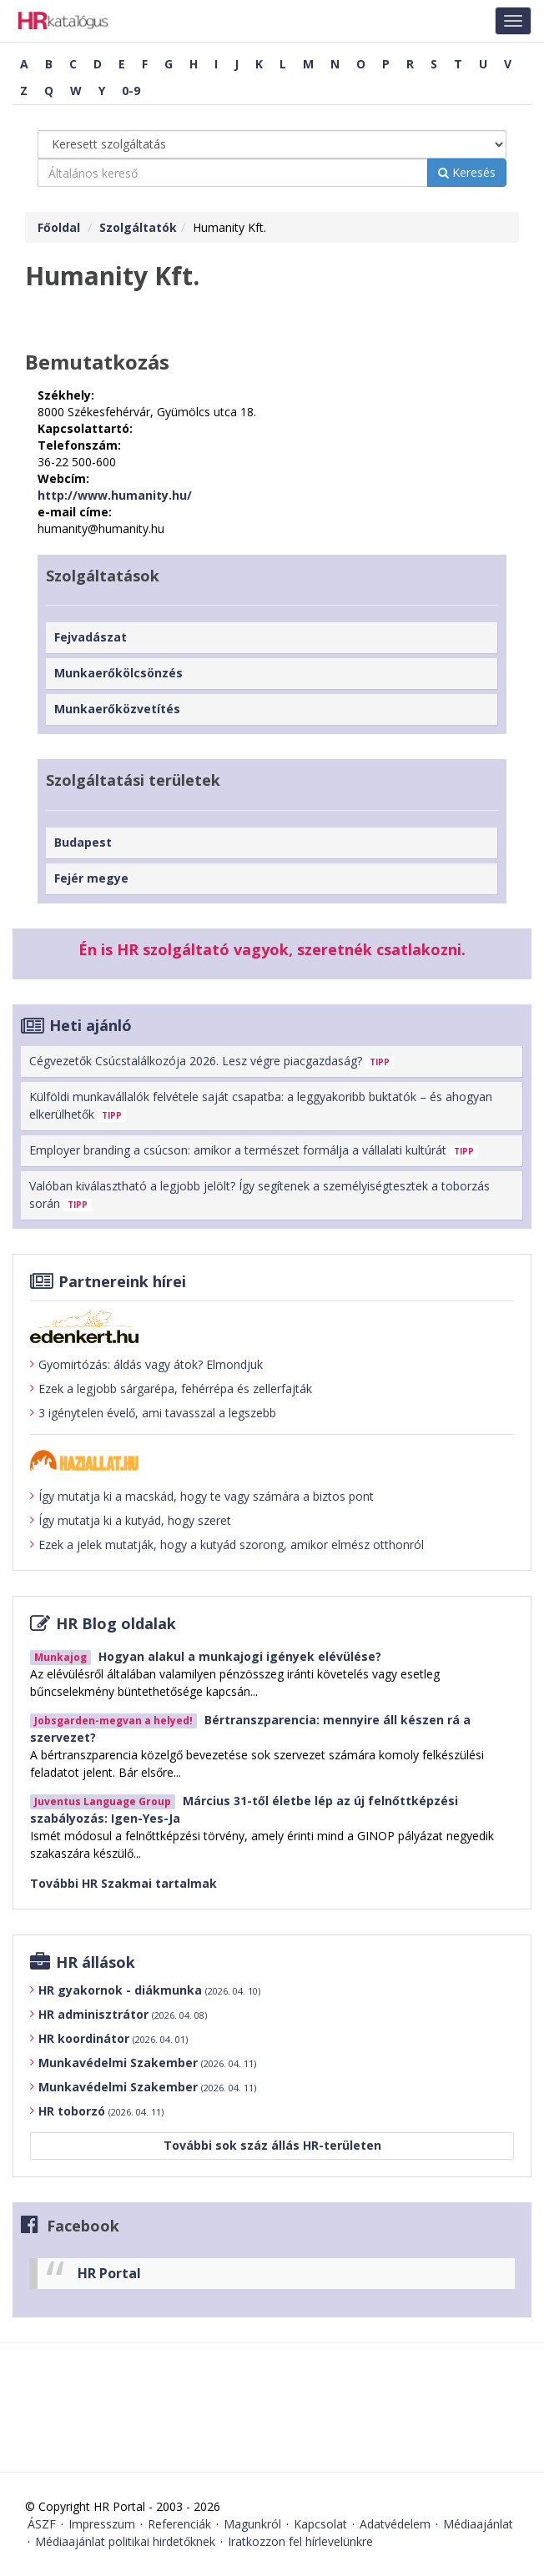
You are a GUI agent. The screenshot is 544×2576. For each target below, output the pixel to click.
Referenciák (179, 2524)
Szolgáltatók (138, 227)
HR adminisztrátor (122, 2014)
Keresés (467, 172)
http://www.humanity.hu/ (115, 495)
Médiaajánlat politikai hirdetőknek (125, 2541)
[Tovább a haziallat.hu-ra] (272, 1460)
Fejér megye (91, 878)
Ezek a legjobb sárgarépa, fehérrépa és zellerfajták (171, 1389)
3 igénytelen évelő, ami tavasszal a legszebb (153, 1413)
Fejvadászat (90, 637)
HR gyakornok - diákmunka (149, 1990)
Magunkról (252, 2524)
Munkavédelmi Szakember (147, 2062)
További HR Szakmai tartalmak (123, 1883)
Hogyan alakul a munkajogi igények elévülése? (239, 1656)
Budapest (83, 842)
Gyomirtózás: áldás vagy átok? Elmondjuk (146, 1364)
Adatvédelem (395, 2524)
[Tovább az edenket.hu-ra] (272, 1326)
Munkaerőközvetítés (117, 709)
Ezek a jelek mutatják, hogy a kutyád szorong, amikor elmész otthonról (227, 1545)
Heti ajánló (90, 1025)
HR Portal (109, 2273)
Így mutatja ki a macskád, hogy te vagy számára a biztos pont (202, 1496)
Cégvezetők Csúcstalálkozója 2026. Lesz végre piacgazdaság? (211, 1061)
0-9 (131, 90)
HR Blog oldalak (116, 1623)
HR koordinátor (113, 2038)
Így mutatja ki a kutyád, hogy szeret (130, 1520)
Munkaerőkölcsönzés (118, 673)
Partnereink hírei (122, 1281)
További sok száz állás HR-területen (272, 2145)
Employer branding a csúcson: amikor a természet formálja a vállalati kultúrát (253, 1150)
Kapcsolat (320, 2524)
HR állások (95, 1962)
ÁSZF (42, 2524)
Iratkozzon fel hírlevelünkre (300, 2541)
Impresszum (101, 2524)
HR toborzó (101, 2111)
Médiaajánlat (478, 2524)
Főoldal (59, 227)
